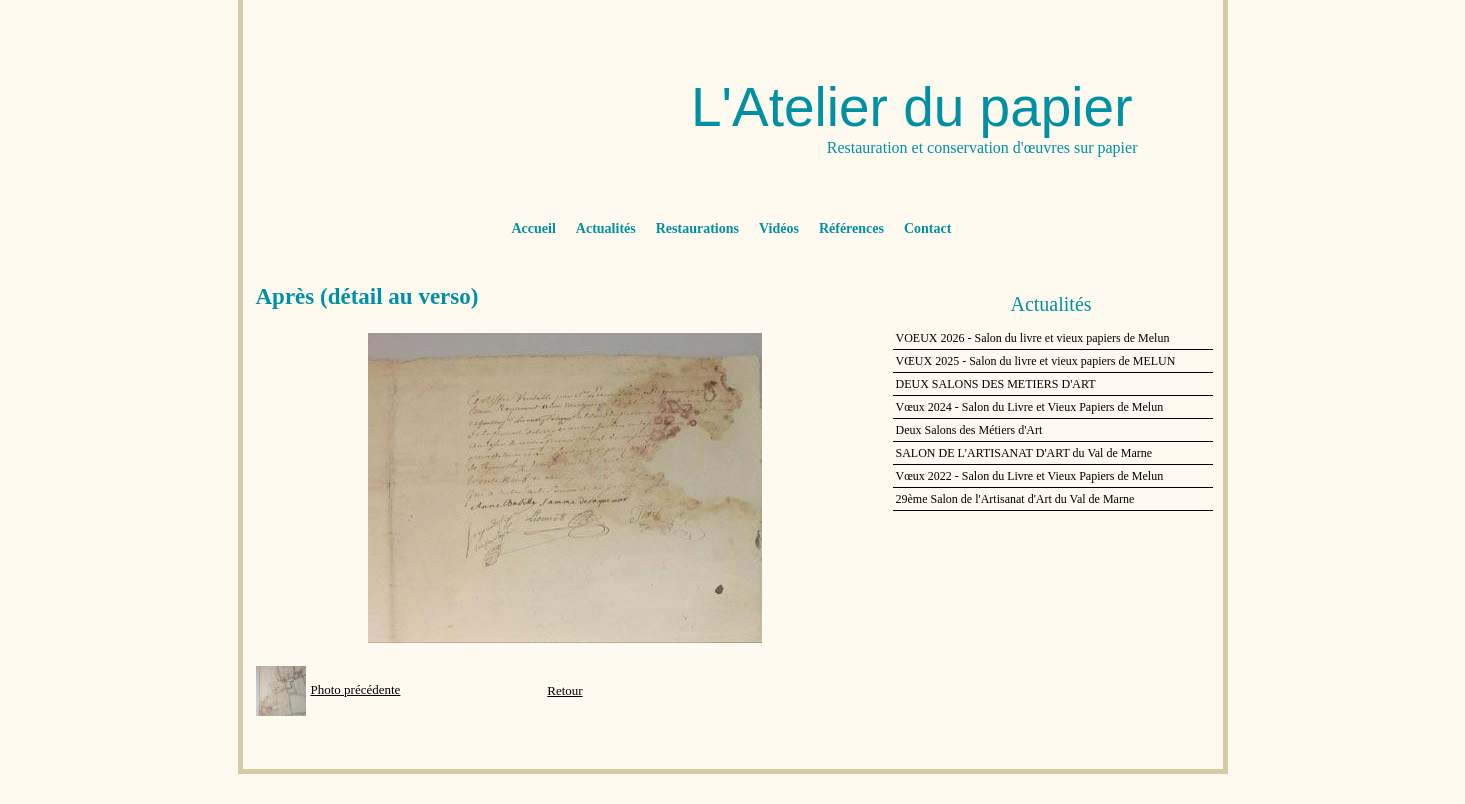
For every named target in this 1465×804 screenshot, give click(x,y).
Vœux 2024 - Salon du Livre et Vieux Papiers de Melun (1030, 407)
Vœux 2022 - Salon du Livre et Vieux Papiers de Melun (1030, 476)
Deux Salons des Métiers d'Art (969, 430)
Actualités (606, 228)
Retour (564, 690)
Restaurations (697, 228)
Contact (927, 228)
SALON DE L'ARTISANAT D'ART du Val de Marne (1024, 453)
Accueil (534, 228)
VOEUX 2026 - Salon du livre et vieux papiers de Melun (1033, 338)
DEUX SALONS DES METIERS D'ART (996, 384)
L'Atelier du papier (912, 107)
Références (851, 228)
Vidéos (779, 228)
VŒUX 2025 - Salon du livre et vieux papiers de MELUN (1036, 361)
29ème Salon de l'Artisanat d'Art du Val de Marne (1015, 499)
